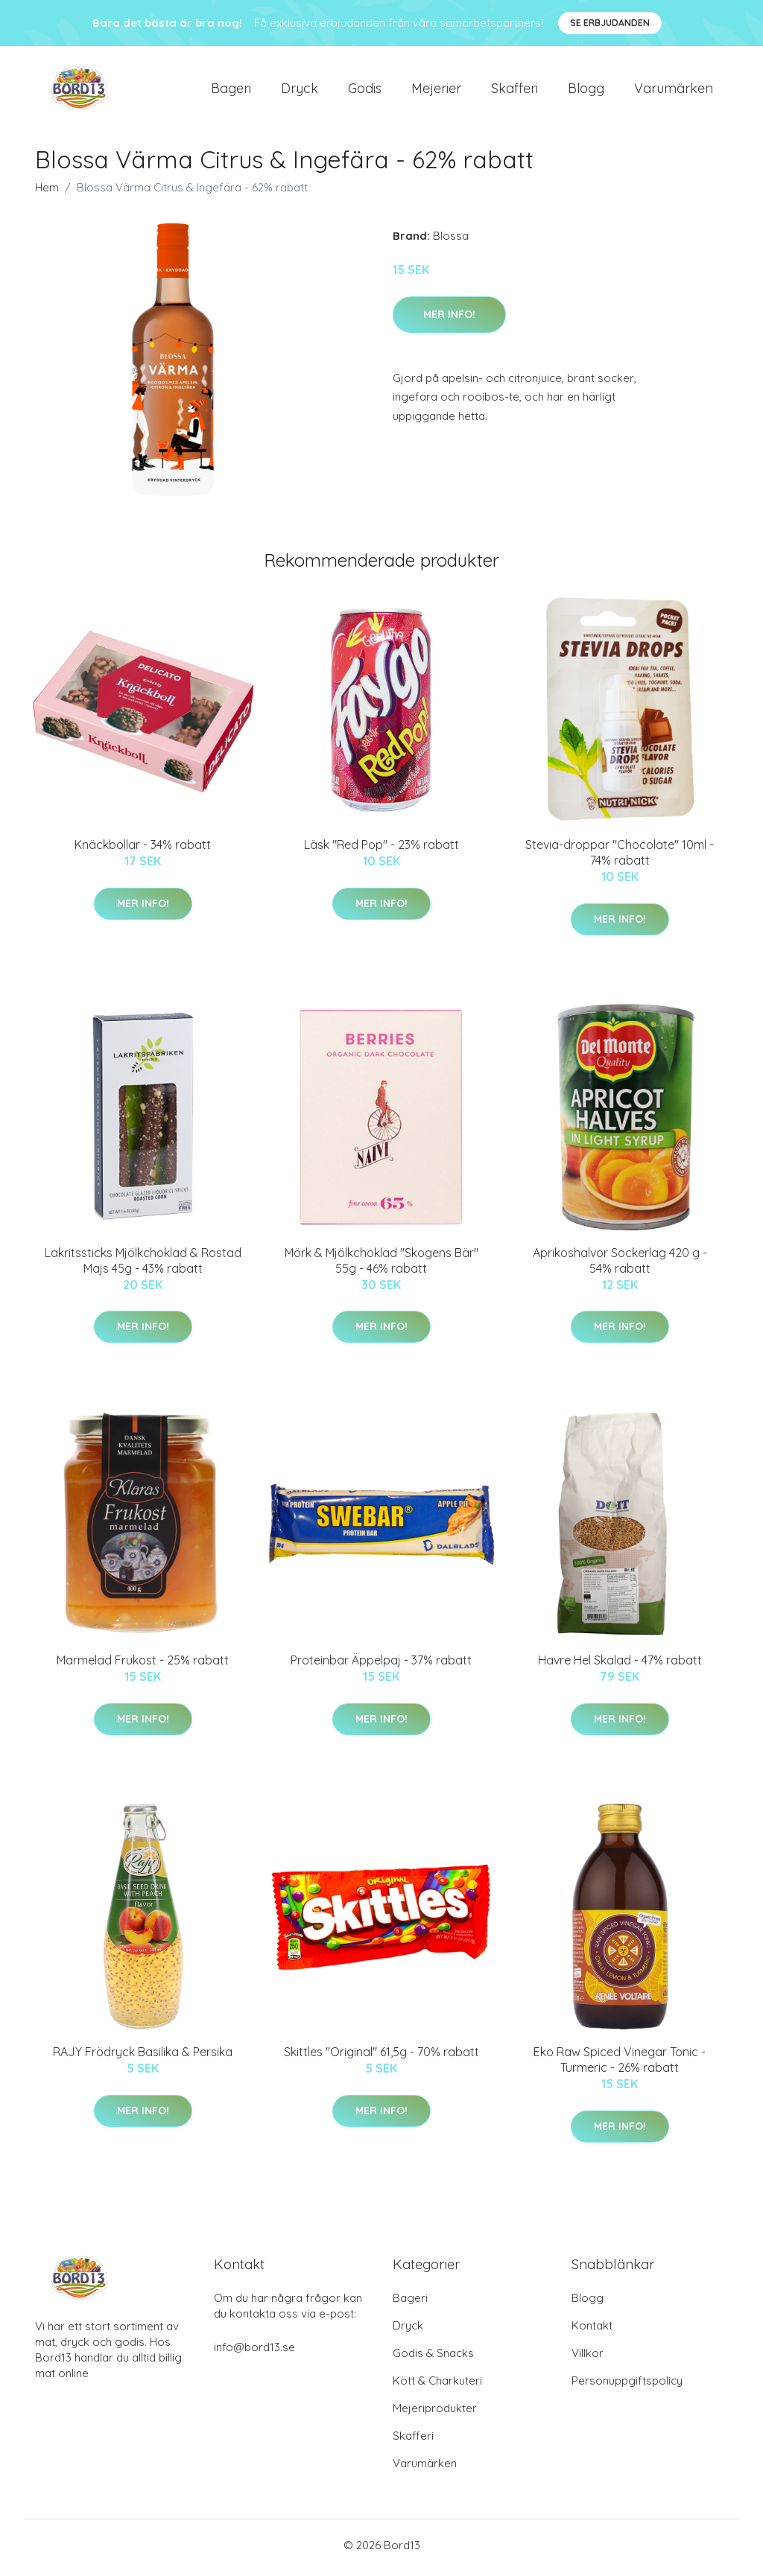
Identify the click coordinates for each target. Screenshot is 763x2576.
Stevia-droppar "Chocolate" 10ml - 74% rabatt (619, 857)
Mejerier (436, 90)
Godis (365, 90)
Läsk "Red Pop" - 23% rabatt (381, 849)
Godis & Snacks (433, 2358)
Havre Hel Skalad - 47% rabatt (620, 1665)
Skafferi (514, 90)
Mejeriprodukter (435, 2413)
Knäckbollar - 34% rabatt (143, 849)
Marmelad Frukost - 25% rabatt (143, 1665)
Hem (47, 192)
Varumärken (673, 90)
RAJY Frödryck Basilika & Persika (142, 2056)
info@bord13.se (254, 2352)
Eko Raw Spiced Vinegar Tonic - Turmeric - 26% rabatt (620, 2064)
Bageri (231, 90)
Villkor (588, 2358)
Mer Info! (449, 318)
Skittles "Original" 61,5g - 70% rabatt (381, 2056)
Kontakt (592, 2331)
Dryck (299, 90)
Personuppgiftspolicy (627, 2386)
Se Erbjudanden (610, 22)
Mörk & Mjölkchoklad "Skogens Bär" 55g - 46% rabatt (381, 1265)
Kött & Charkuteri (437, 2386)
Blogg (586, 90)
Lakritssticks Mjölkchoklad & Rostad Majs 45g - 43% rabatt (143, 1265)
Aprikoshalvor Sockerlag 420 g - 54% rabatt (620, 1265)
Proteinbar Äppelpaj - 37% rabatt (381, 1665)
